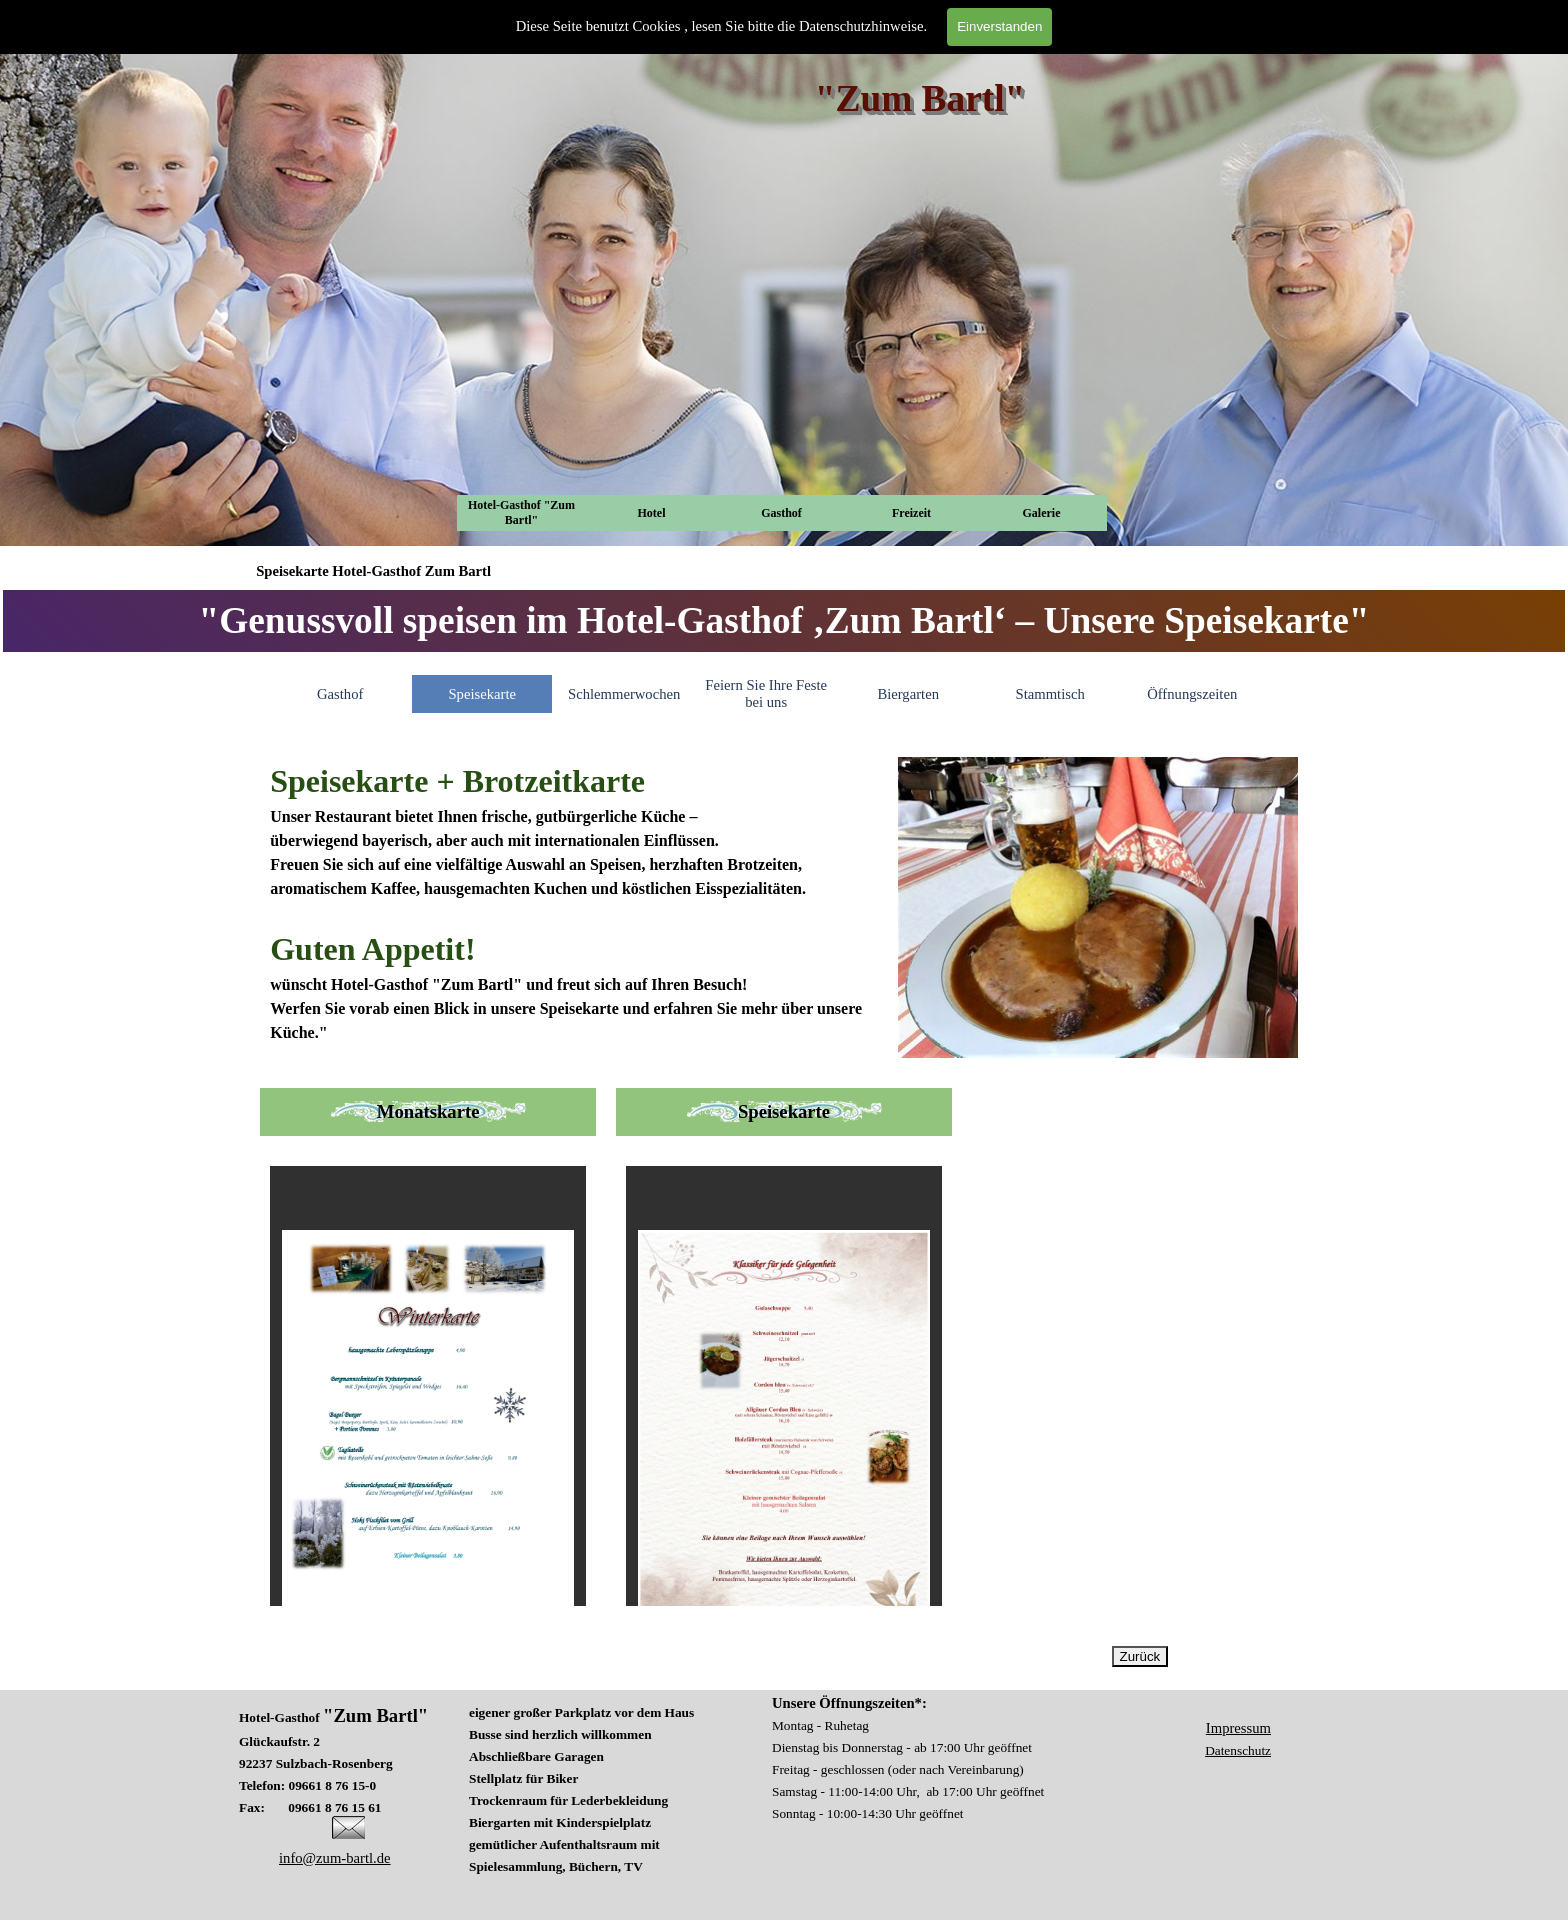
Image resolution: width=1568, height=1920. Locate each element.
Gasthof (781, 513)
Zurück (1140, 1656)
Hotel (652, 513)
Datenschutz (1238, 1750)
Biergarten (908, 694)
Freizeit (911, 513)
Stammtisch (1050, 694)
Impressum (1238, 1728)
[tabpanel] (784, 621)
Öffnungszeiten (1192, 694)
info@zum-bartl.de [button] (335, 1858)
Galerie (1042, 513)
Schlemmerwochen (624, 694)
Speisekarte (482, 694)
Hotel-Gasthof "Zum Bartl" (521, 512)
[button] (348, 1824)
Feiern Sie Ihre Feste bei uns (766, 693)
